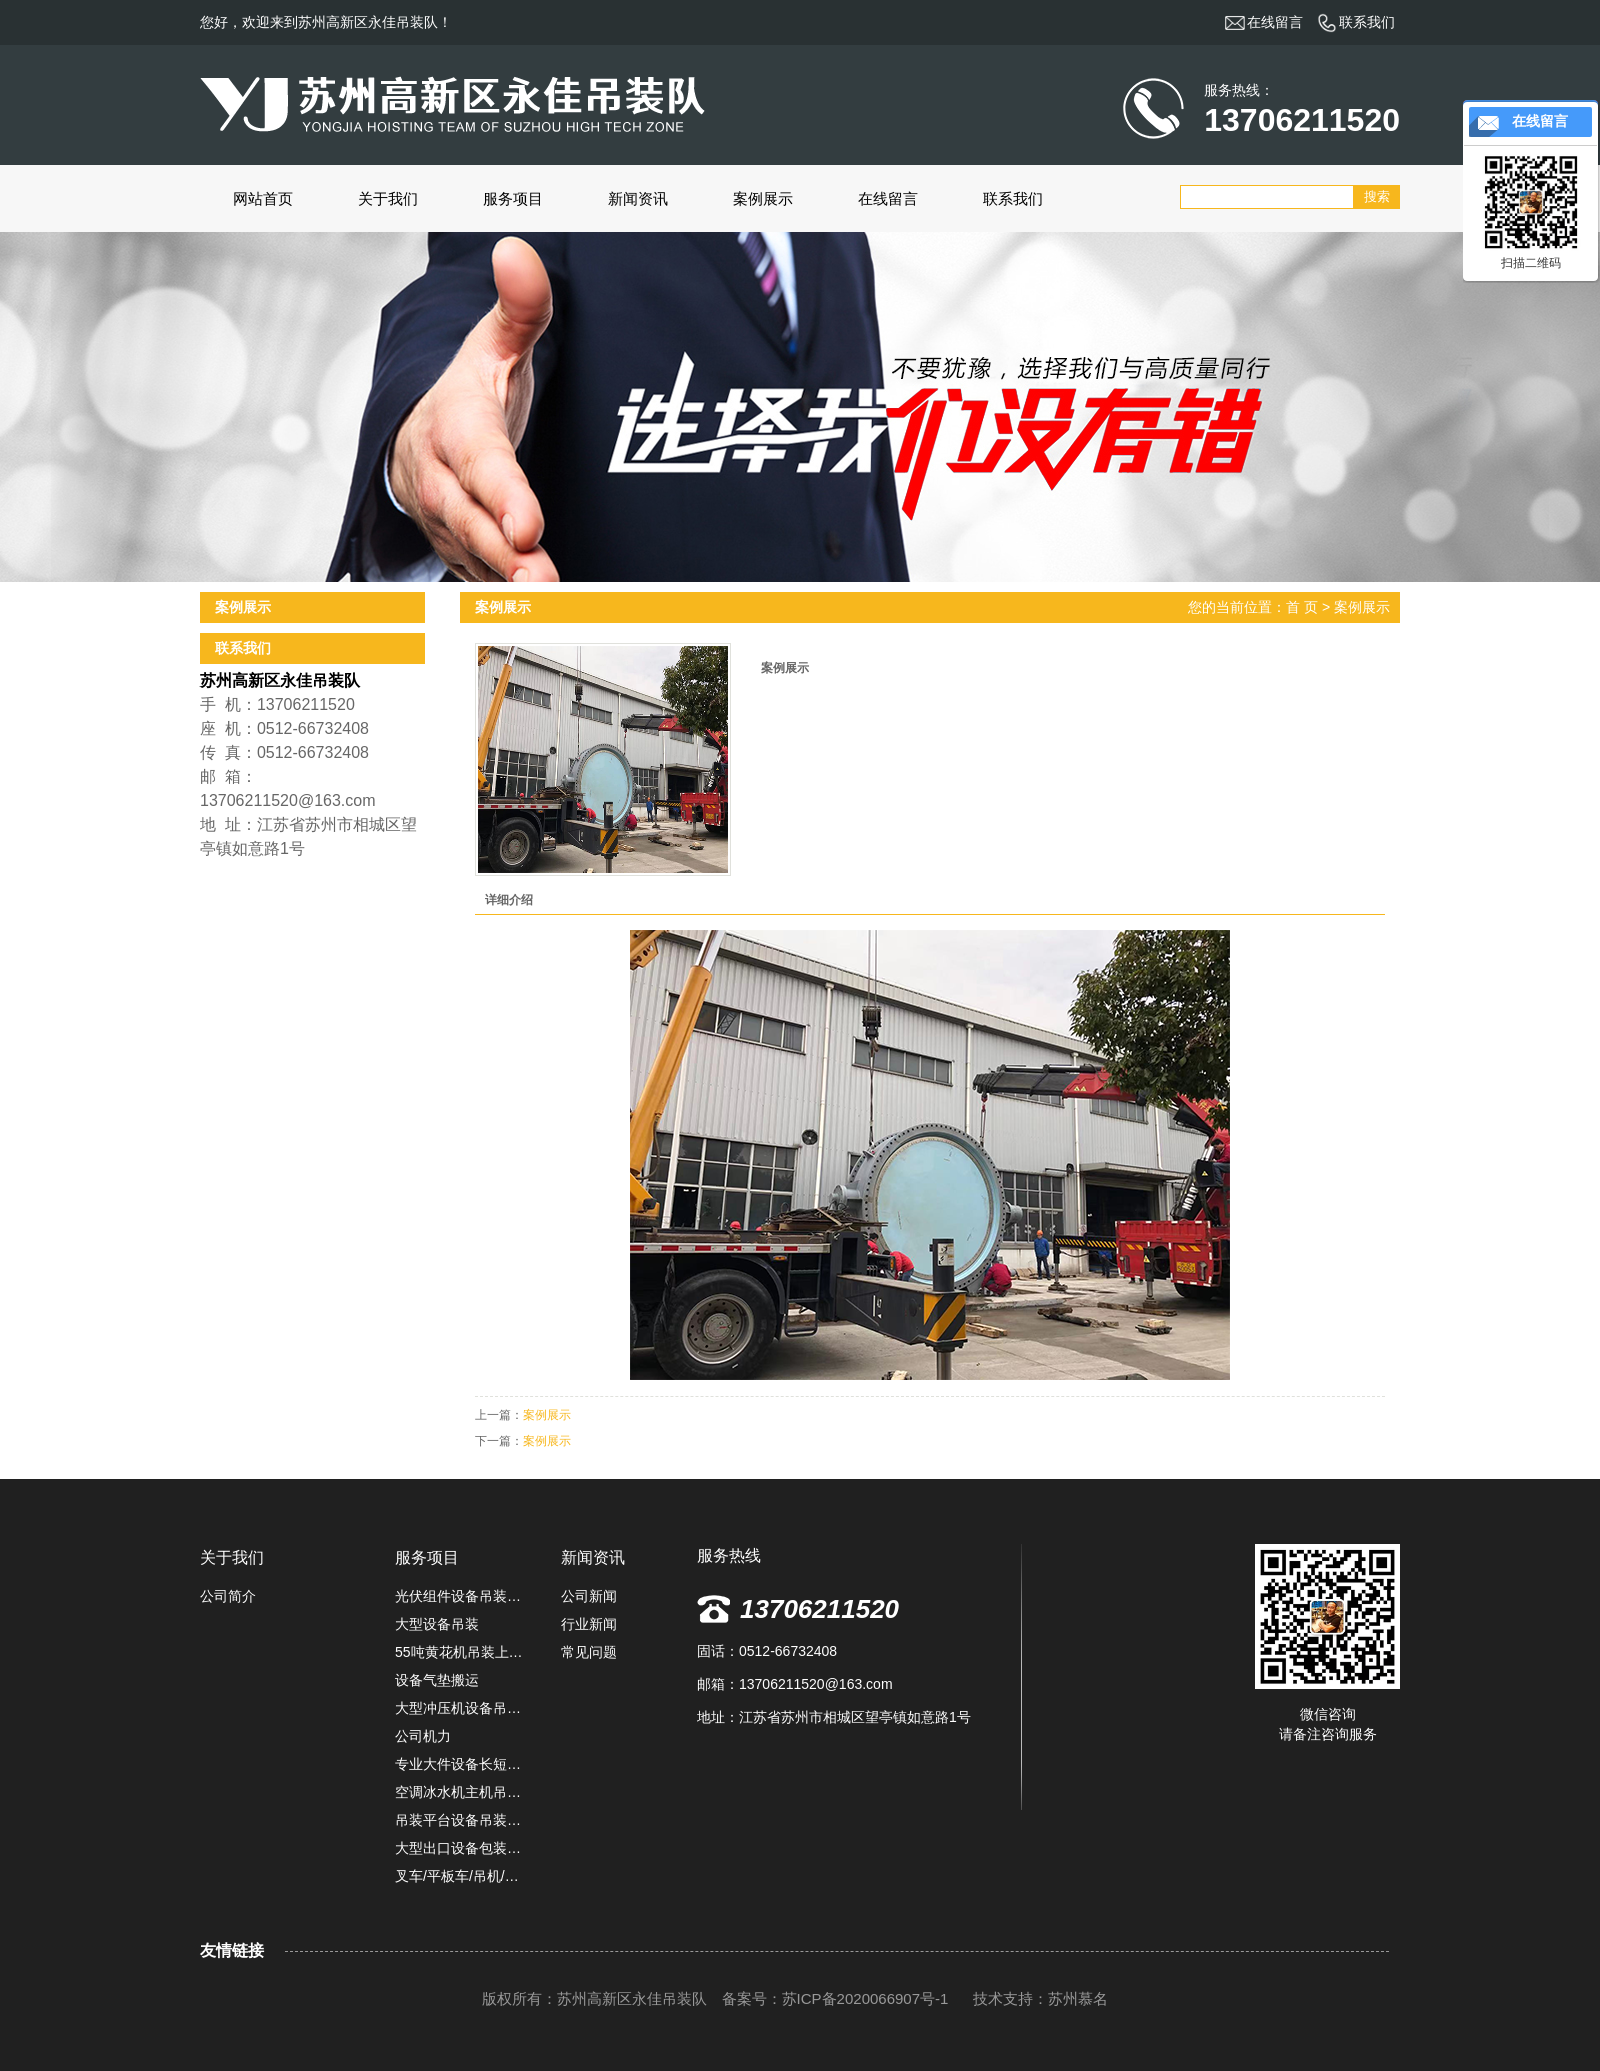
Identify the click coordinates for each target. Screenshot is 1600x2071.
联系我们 (1013, 198)
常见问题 (589, 1652)
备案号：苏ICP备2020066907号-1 (835, 1998)
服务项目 (513, 198)
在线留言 (888, 198)
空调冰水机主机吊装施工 (463, 1792)
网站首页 (263, 198)
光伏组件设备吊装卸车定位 (463, 1596)
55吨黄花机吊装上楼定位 (463, 1652)
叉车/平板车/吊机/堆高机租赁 (463, 1876)
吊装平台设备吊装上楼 (463, 1820)
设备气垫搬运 (437, 1680)
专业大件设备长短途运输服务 (463, 1764)
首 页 (1302, 607)
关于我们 (388, 198)
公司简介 (228, 1596)
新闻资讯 (638, 198)
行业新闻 (589, 1624)
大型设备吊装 (437, 1624)
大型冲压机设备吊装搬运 (463, 1708)
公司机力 (423, 1736)
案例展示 (763, 198)
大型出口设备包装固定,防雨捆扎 (463, 1848)
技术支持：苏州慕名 (1040, 1998)
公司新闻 (589, 1596)
